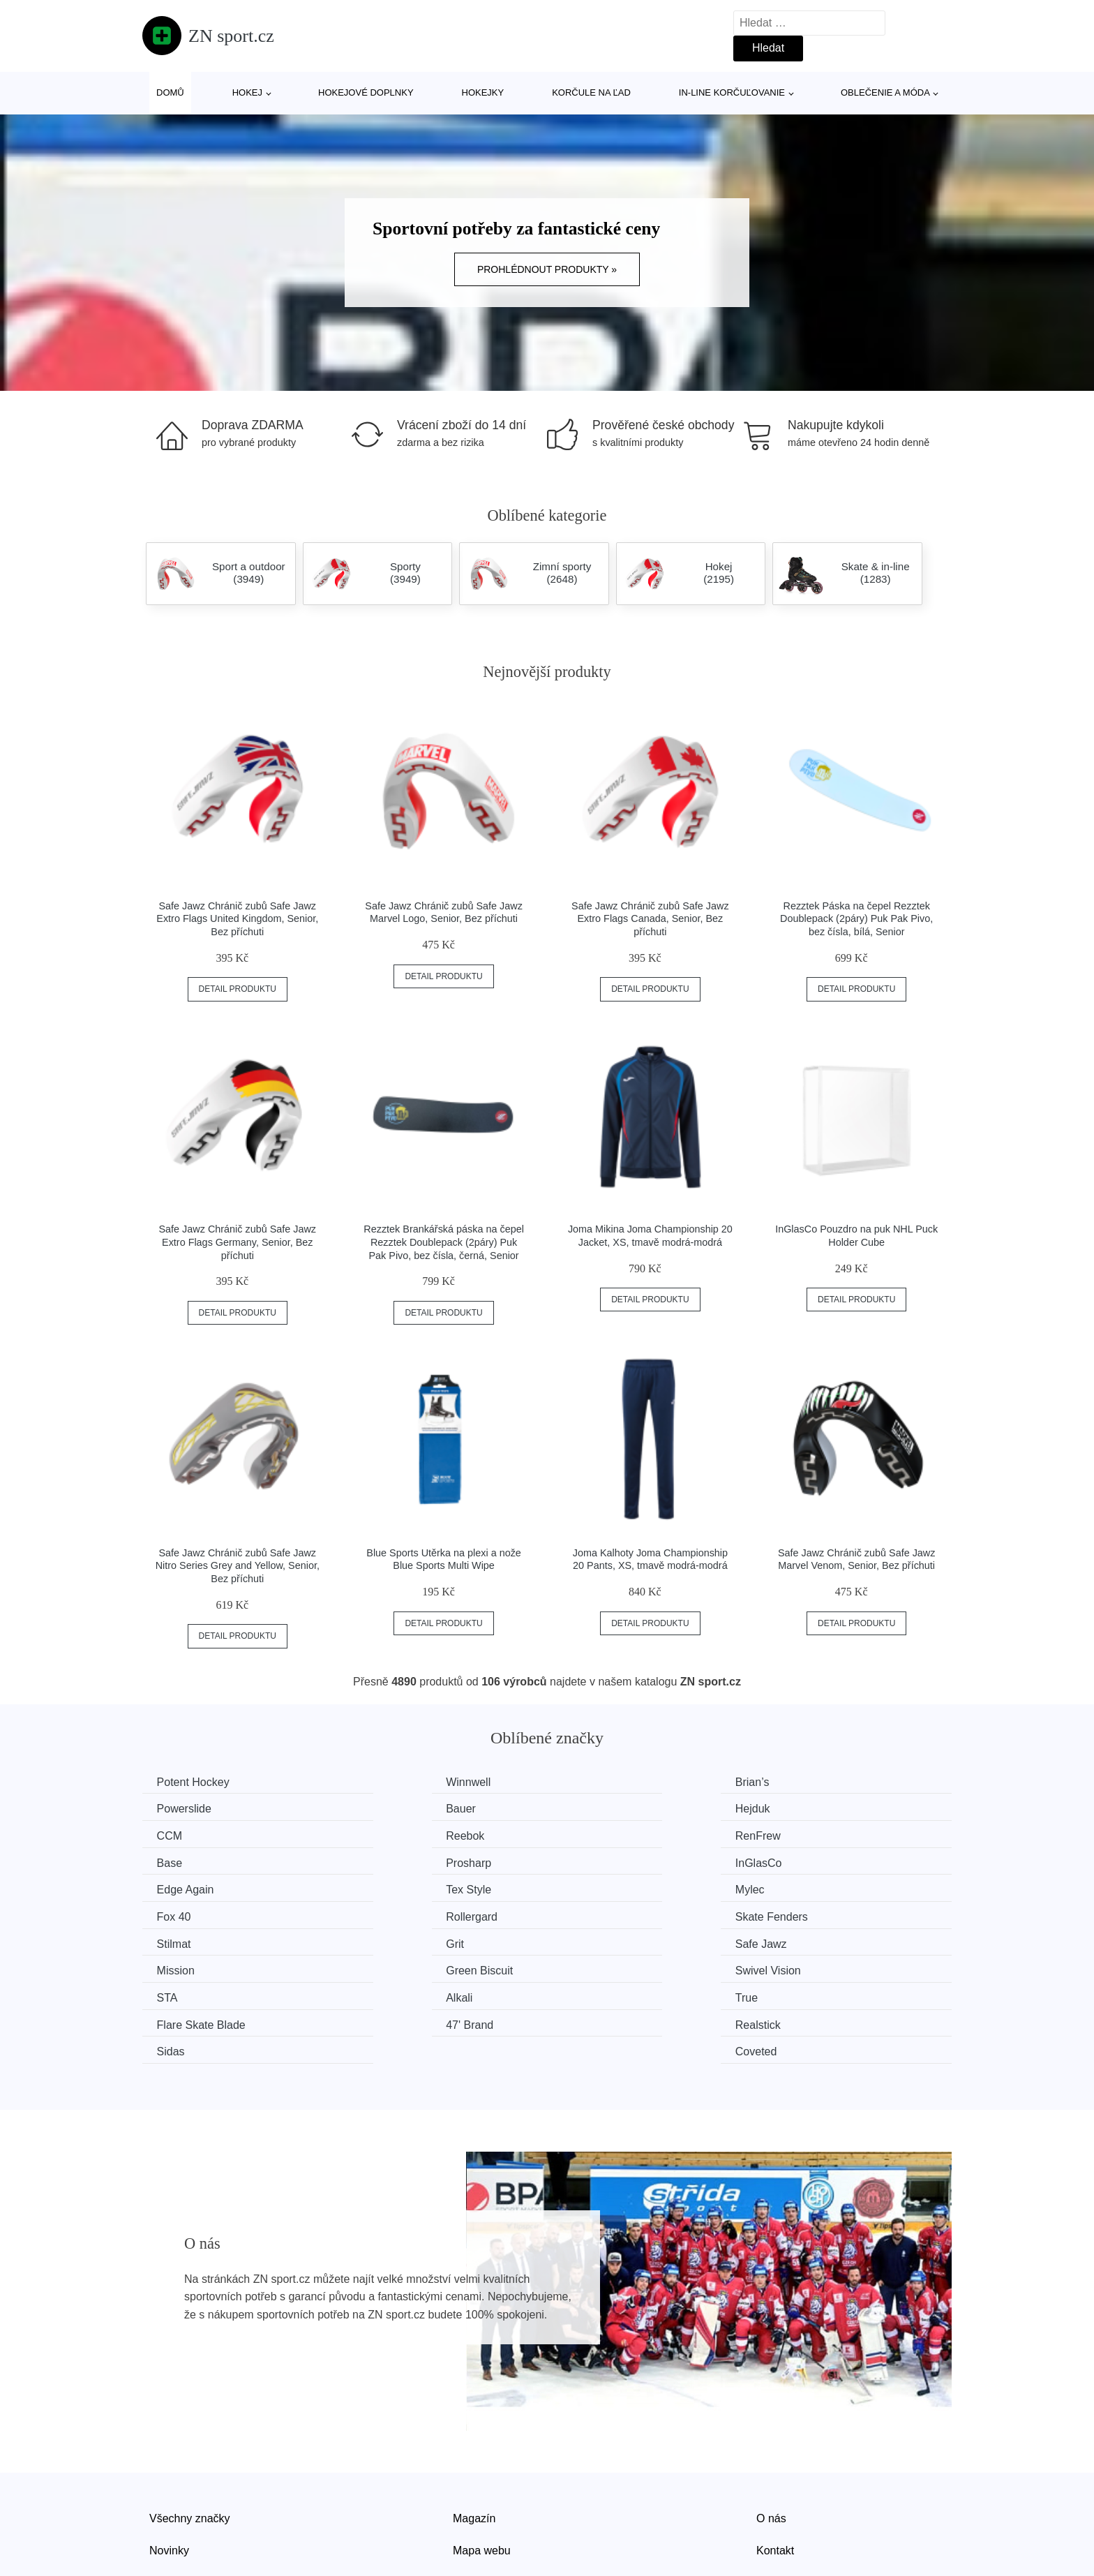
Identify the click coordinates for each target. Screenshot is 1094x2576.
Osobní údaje (486, 2495)
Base (380, 1834)
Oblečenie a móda (885, 92)
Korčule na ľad (591, 92)
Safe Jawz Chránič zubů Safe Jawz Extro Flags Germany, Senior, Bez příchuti (238, 1241)
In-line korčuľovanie (732, 92)
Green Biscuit (608, 1913)
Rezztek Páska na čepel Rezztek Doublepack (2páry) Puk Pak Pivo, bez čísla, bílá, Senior (856, 918)
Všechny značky (189, 2431)
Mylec (589, 1860)
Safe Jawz (185, 1913)
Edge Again (188, 1860)
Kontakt (775, 2463)
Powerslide (810, 1782)
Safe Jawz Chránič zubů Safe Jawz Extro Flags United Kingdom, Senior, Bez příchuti (237, 918)
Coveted (804, 1966)
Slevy (163, 2495)
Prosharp (597, 1834)
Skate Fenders (404, 1887)
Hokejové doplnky (366, 92)
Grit (792, 1887)
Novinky (169, 2463)
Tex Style (390, 1860)
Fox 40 (800, 1860)
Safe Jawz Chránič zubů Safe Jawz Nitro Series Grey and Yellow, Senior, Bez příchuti (238, 1565)
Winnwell (390, 1782)
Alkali (381, 1939)
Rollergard (185, 1887)
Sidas (589, 1966)
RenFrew (182, 1834)
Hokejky (483, 92)
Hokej (247, 92)
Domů (170, 92)
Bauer (175, 1808)
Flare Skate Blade (827, 1939)
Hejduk (385, 1808)
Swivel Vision (815, 1913)
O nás (771, 2431)
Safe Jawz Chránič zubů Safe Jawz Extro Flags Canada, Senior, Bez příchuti (650, 918)
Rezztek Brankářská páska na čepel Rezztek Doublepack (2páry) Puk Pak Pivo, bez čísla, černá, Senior (444, 1241)
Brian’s (592, 1782)
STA (170, 1939)
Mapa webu (482, 2463)
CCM (587, 1808)
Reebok (802, 1808)
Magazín (474, 2431)
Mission (386, 1913)
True (586, 1939)
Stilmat (592, 1887)
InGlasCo (806, 1834)
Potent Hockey (196, 1782)
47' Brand (183, 1966)
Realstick (390, 1966)
